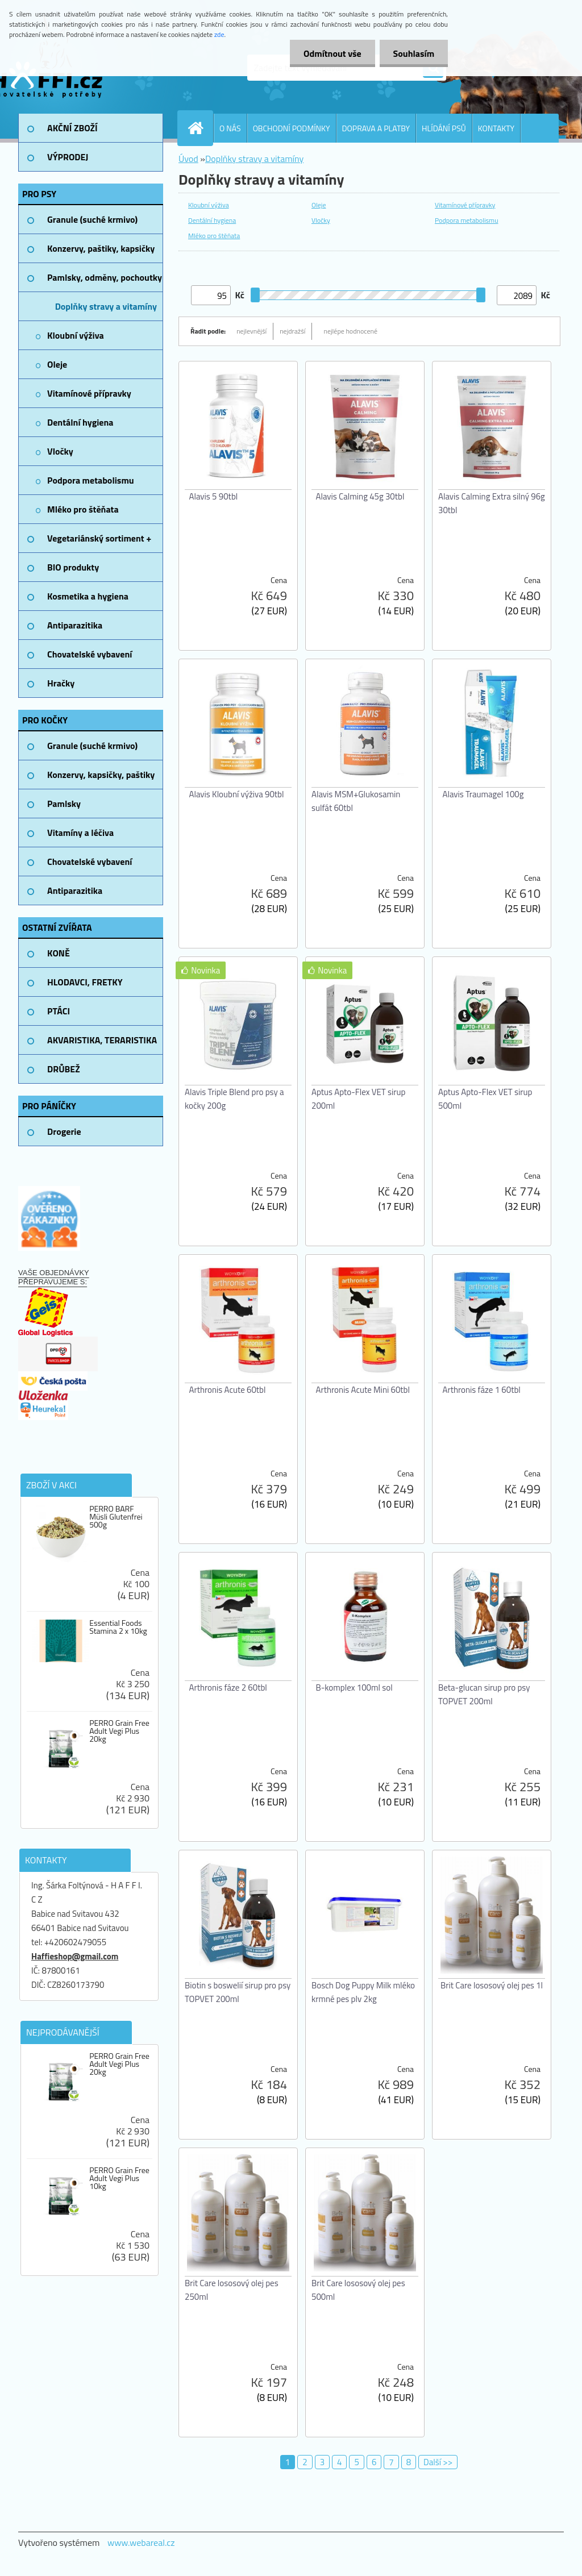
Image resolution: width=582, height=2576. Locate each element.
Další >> (437, 2462)
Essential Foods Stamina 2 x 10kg (118, 1627)
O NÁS (230, 128)
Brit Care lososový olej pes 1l (491, 1985)
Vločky (320, 220)
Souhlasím (413, 53)
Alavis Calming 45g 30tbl (360, 496)
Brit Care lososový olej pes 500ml (358, 2290)
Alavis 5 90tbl (213, 496)
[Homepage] (200, 128)
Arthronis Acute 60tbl (227, 1389)
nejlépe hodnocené (350, 331)
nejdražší (292, 331)
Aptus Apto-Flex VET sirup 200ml (358, 1098)
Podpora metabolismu (466, 220)
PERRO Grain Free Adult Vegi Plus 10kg (119, 2178)
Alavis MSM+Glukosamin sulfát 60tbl (355, 801)
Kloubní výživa (208, 204)
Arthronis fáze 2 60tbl (228, 1687)
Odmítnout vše (331, 53)
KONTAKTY (496, 128)
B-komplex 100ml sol (354, 1687)
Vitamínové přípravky (465, 204)
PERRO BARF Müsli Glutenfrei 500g (115, 1517)
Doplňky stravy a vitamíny (254, 158)
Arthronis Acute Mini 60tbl (363, 1389)
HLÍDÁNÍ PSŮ (444, 128)
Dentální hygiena (212, 220)
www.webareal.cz (141, 2542)
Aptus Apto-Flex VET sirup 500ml (485, 1098)
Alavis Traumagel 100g (483, 794)
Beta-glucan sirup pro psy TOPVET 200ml (484, 1694)
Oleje (318, 204)
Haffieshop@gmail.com (74, 1956)
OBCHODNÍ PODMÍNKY (291, 128)
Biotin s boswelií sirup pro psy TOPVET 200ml (237, 1992)
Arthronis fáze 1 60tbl (482, 1389)
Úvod (188, 158)
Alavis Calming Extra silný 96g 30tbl (491, 503)
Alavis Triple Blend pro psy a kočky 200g (234, 1098)
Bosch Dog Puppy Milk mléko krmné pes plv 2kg (363, 1992)
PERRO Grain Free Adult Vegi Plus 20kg (119, 1731)
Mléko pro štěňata (214, 235)
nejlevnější (251, 331)
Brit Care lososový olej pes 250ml (231, 2290)
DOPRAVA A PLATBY (376, 128)
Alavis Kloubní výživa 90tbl (236, 794)
